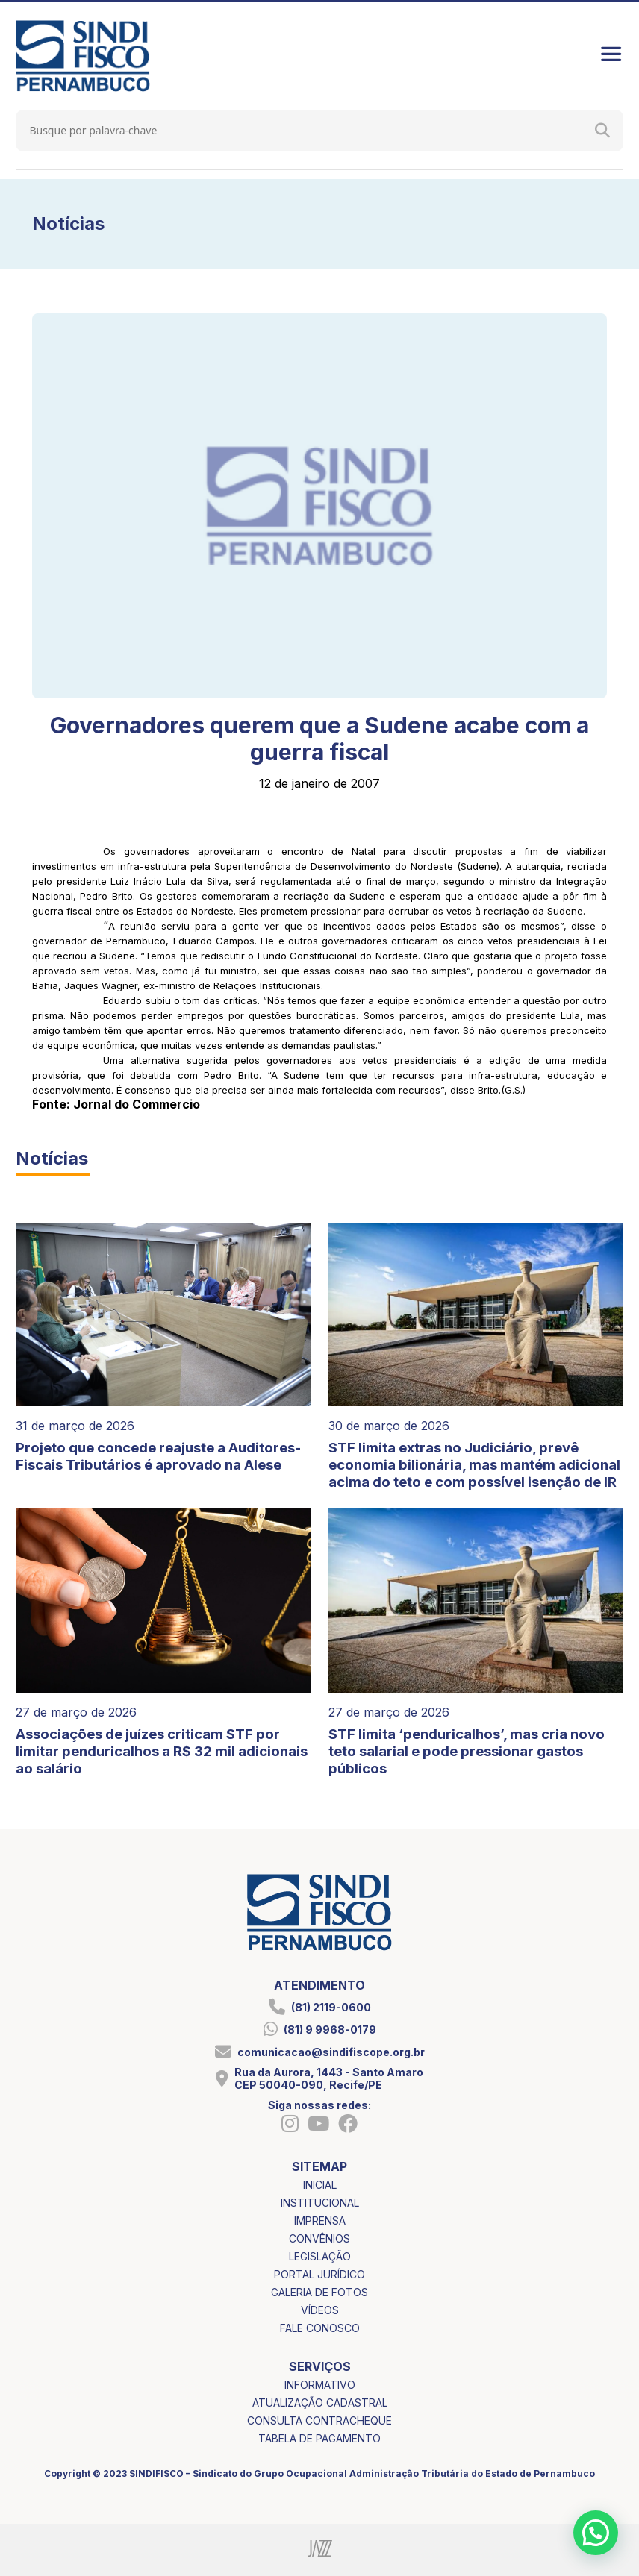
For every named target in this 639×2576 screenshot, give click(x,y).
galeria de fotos (319, 2292)
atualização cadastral (319, 2402)
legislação (320, 2256)
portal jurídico (319, 2274)
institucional (320, 2202)
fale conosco (320, 2328)
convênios (319, 2238)
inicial (320, 2184)
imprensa (320, 2220)
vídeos (320, 2310)
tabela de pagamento (319, 2438)
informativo (319, 2384)
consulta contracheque (319, 2420)
